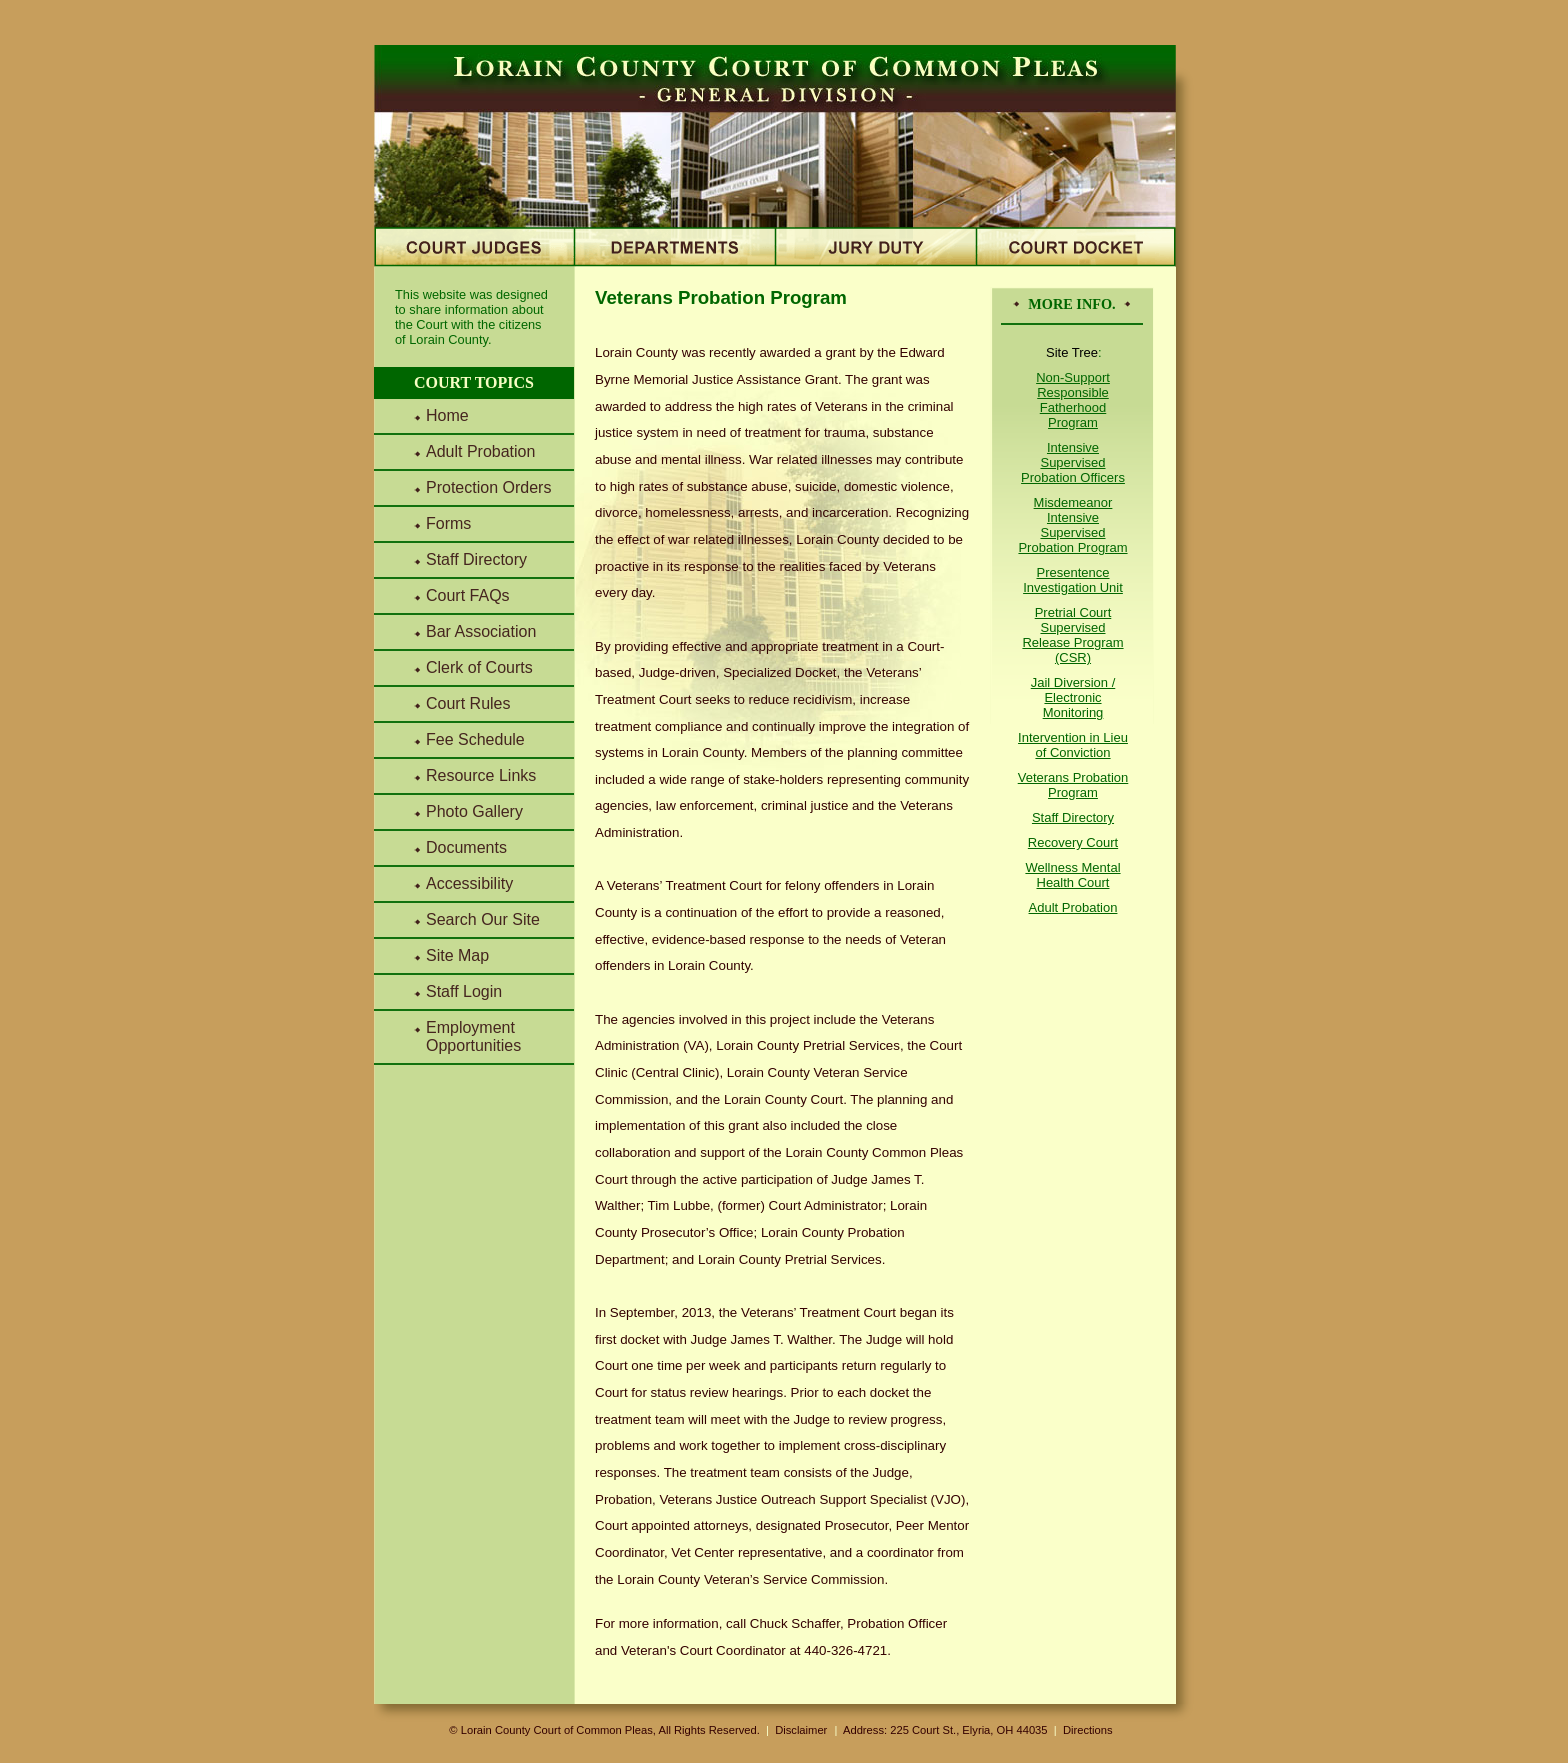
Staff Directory (476, 559)
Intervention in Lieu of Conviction (1073, 745)
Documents (466, 847)
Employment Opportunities (473, 1036)
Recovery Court (1073, 842)
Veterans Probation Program (1073, 785)
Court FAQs (468, 595)
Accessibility (469, 883)
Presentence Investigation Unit (1073, 580)
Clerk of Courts (479, 667)
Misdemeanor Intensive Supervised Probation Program (1072, 525)
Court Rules (468, 703)
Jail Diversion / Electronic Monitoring (1073, 697)
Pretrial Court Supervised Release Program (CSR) (1072, 635)
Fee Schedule (475, 739)
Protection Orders (488, 487)
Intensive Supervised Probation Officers (1073, 462)
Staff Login (464, 991)
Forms (448, 523)
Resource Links (481, 775)
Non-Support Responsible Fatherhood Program (1073, 400)
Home (447, 415)
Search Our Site (483, 919)
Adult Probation (480, 451)
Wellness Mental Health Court (1072, 875)
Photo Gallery (474, 811)
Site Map (457, 955)
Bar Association (481, 631)
